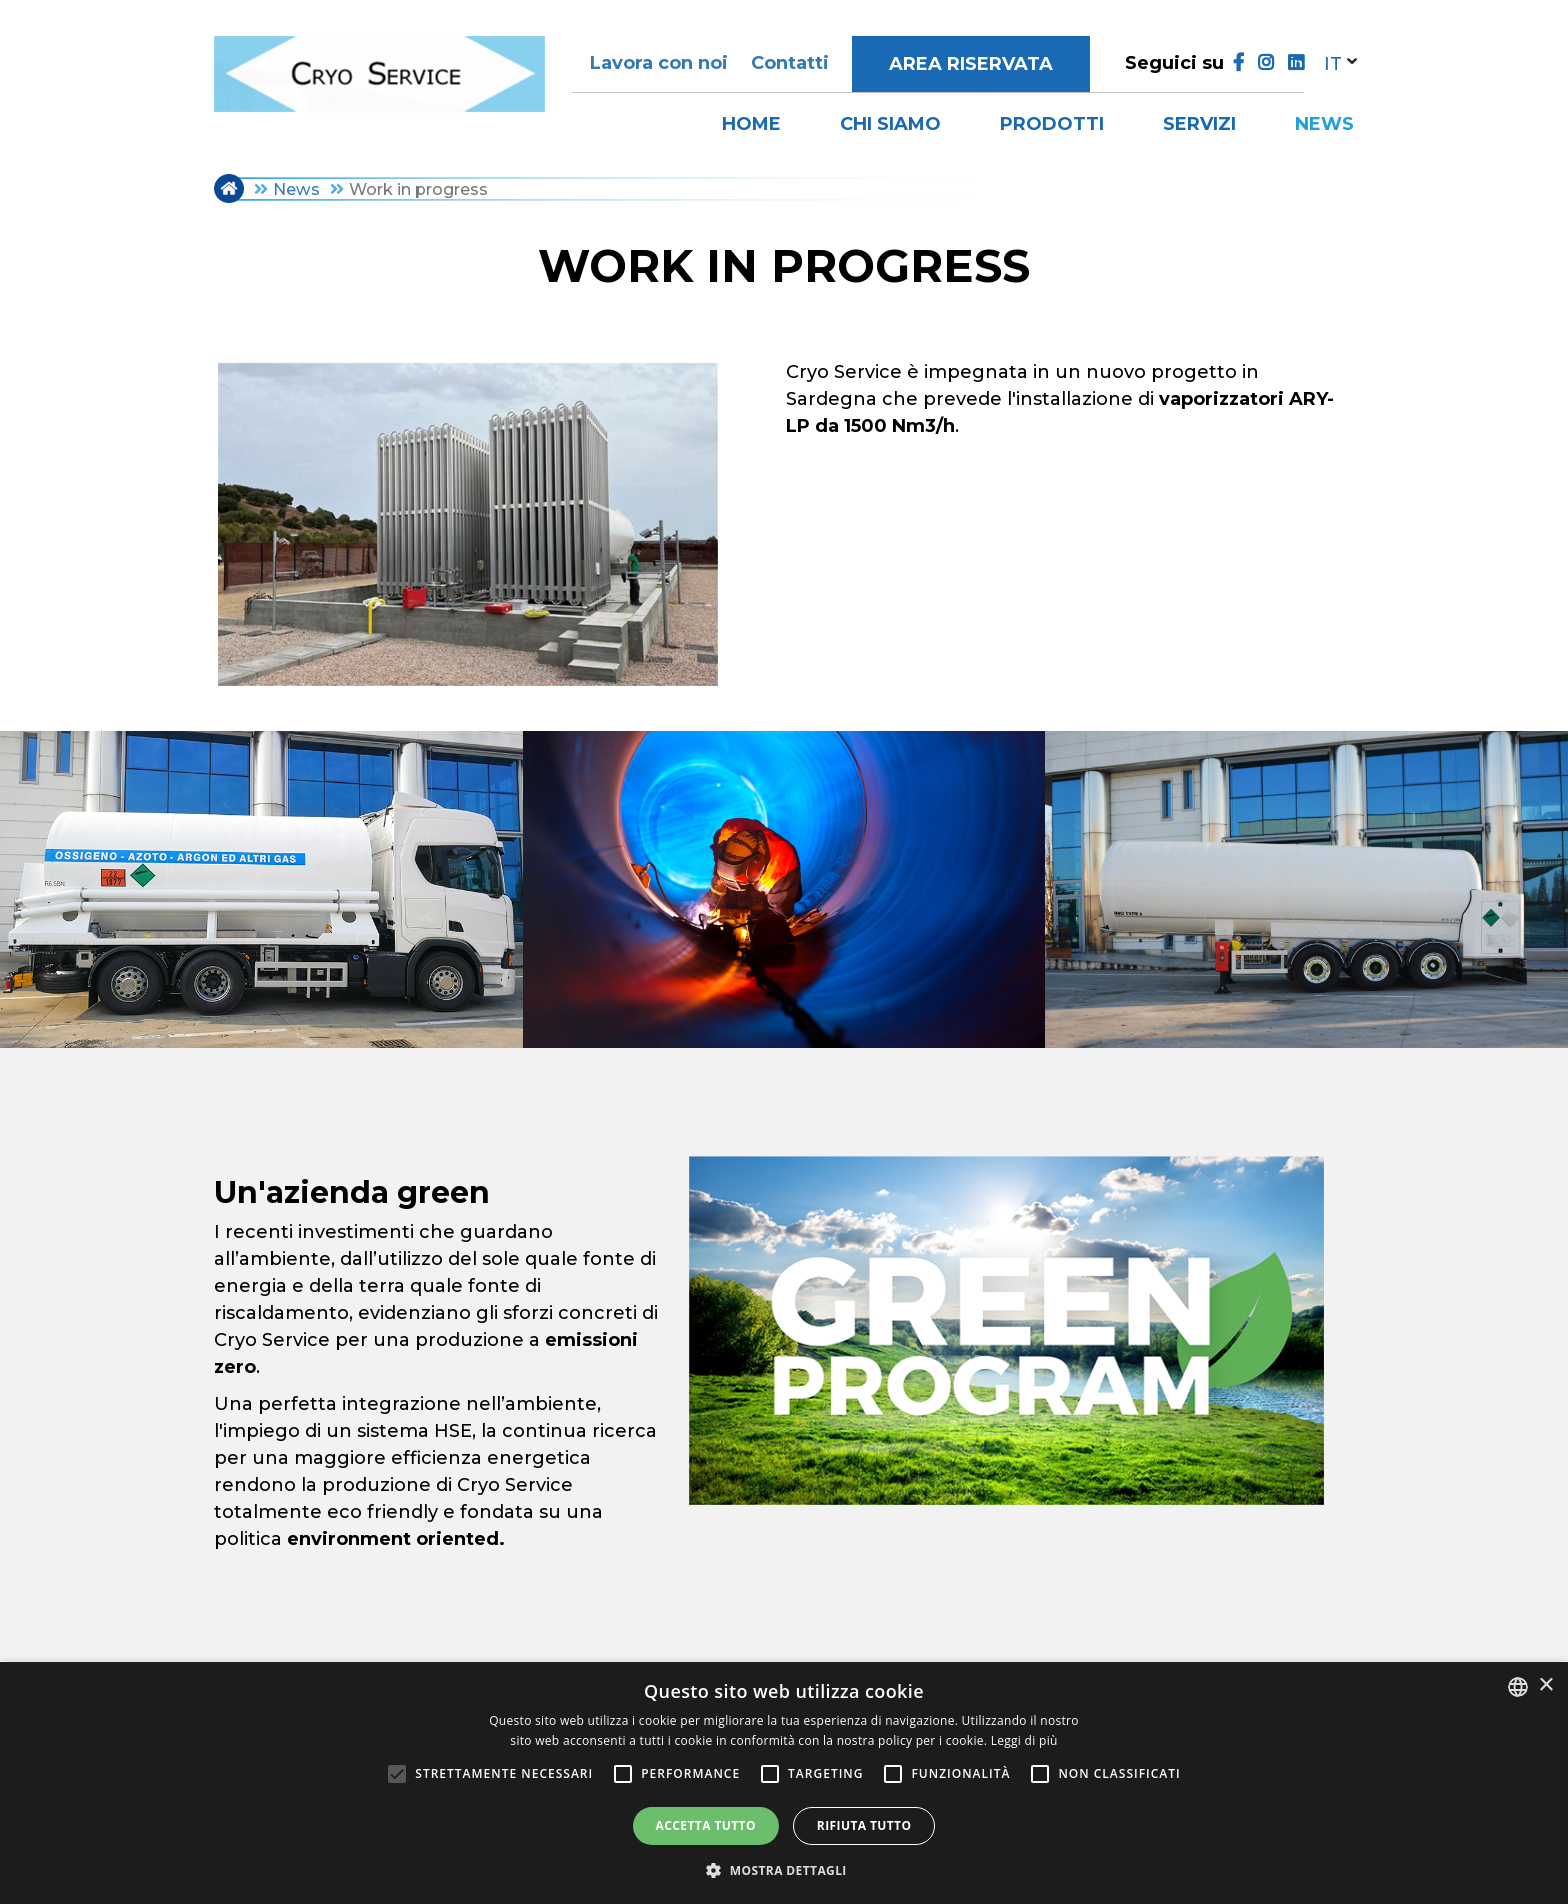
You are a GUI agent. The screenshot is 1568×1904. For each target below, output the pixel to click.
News (1324, 124)
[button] (784, 1870)
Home (751, 124)
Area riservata (971, 64)
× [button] (1545, 1685)
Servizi (1199, 124)
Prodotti (1052, 124)
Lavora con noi (659, 63)
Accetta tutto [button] (706, 1825)
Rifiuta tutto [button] (864, 1825)
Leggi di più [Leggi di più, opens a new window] (1024, 1740)
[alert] (784, 1783)
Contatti (790, 63)
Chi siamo (890, 124)
